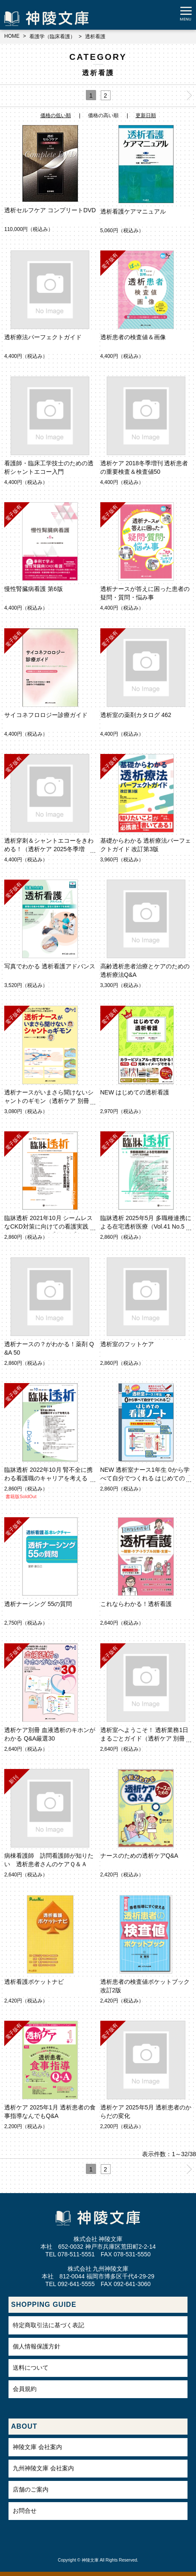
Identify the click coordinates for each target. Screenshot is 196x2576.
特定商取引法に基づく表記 (48, 2325)
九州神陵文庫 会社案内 (43, 2468)
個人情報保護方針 (36, 2346)
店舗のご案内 (30, 2489)
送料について (30, 2367)
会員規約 (25, 2388)
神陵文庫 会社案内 (37, 2447)
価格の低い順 (55, 115)
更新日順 (146, 115)
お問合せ (25, 2510)
